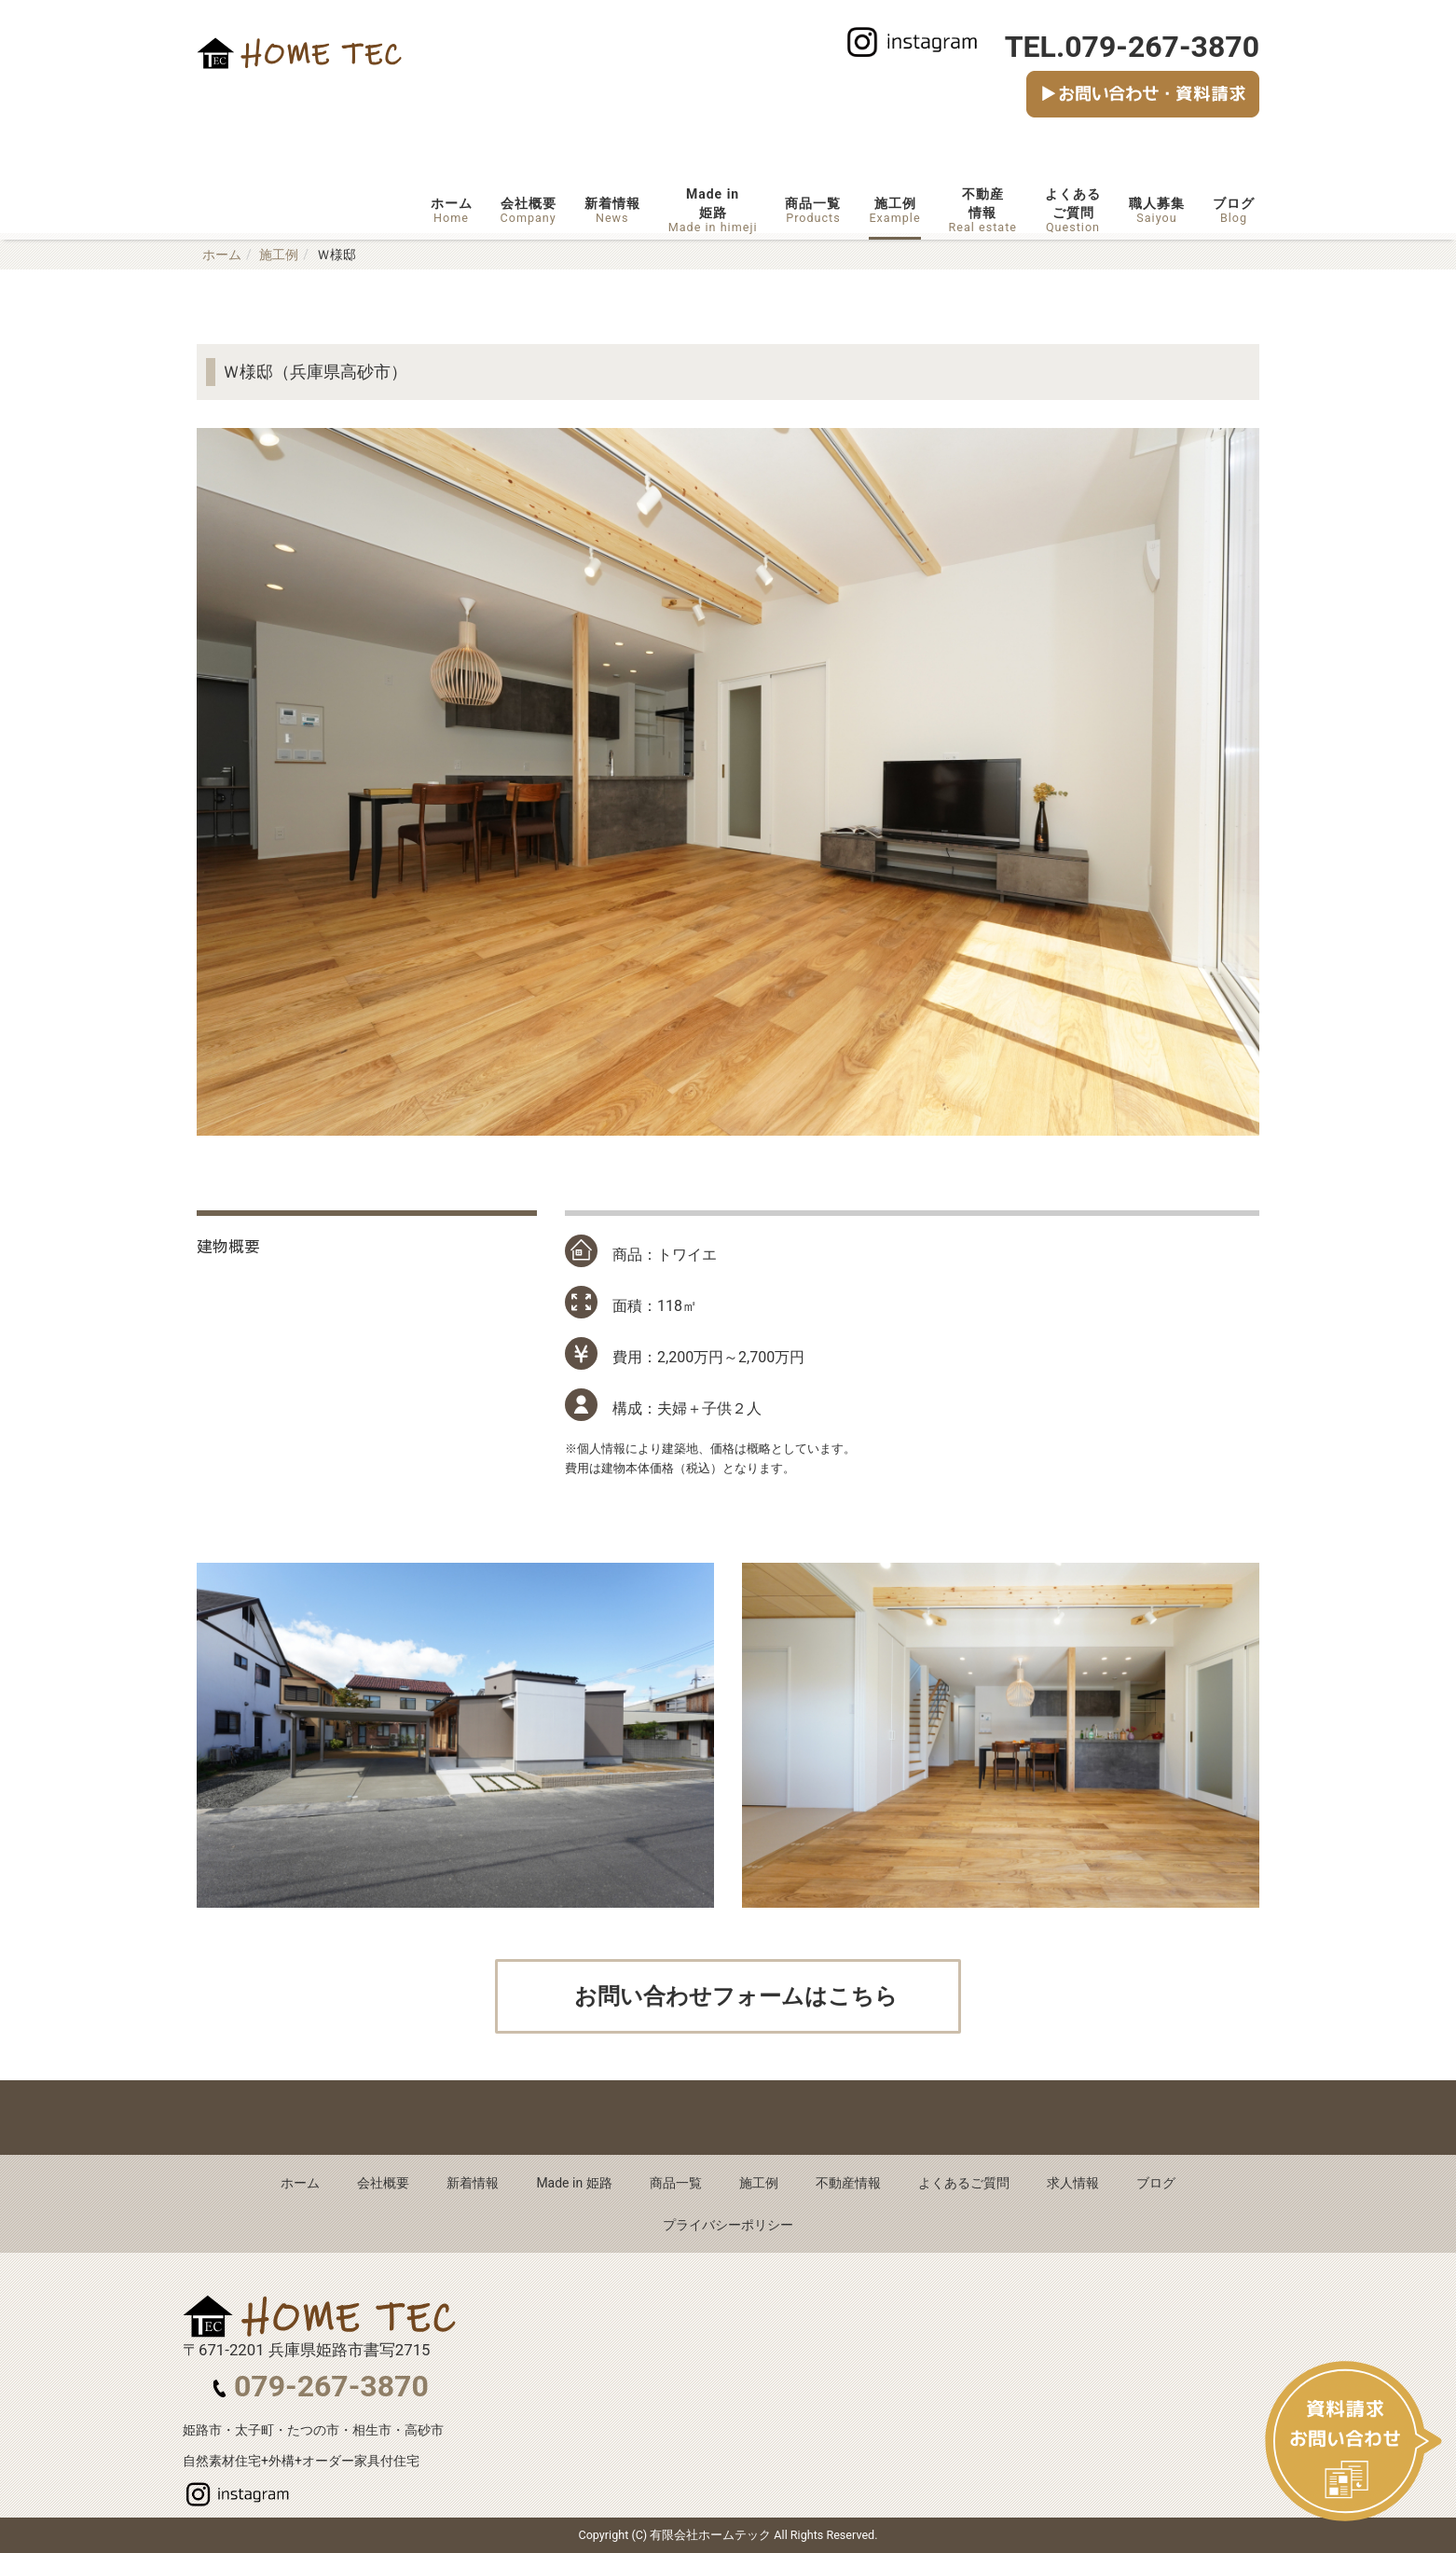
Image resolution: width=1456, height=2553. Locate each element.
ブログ (1234, 210)
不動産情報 (983, 210)
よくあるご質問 (1073, 210)
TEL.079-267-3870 (1132, 46)
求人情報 (1073, 2182)
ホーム (452, 210)
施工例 (894, 210)
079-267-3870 (331, 2386)
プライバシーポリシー (728, 2224)
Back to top (728, 2117)
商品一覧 (813, 210)
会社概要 (528, 210)
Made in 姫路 (573, 2182)
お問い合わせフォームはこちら (734, 1996)
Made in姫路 (713, 210)
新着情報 (612, 210)
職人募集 (1157, 210)
